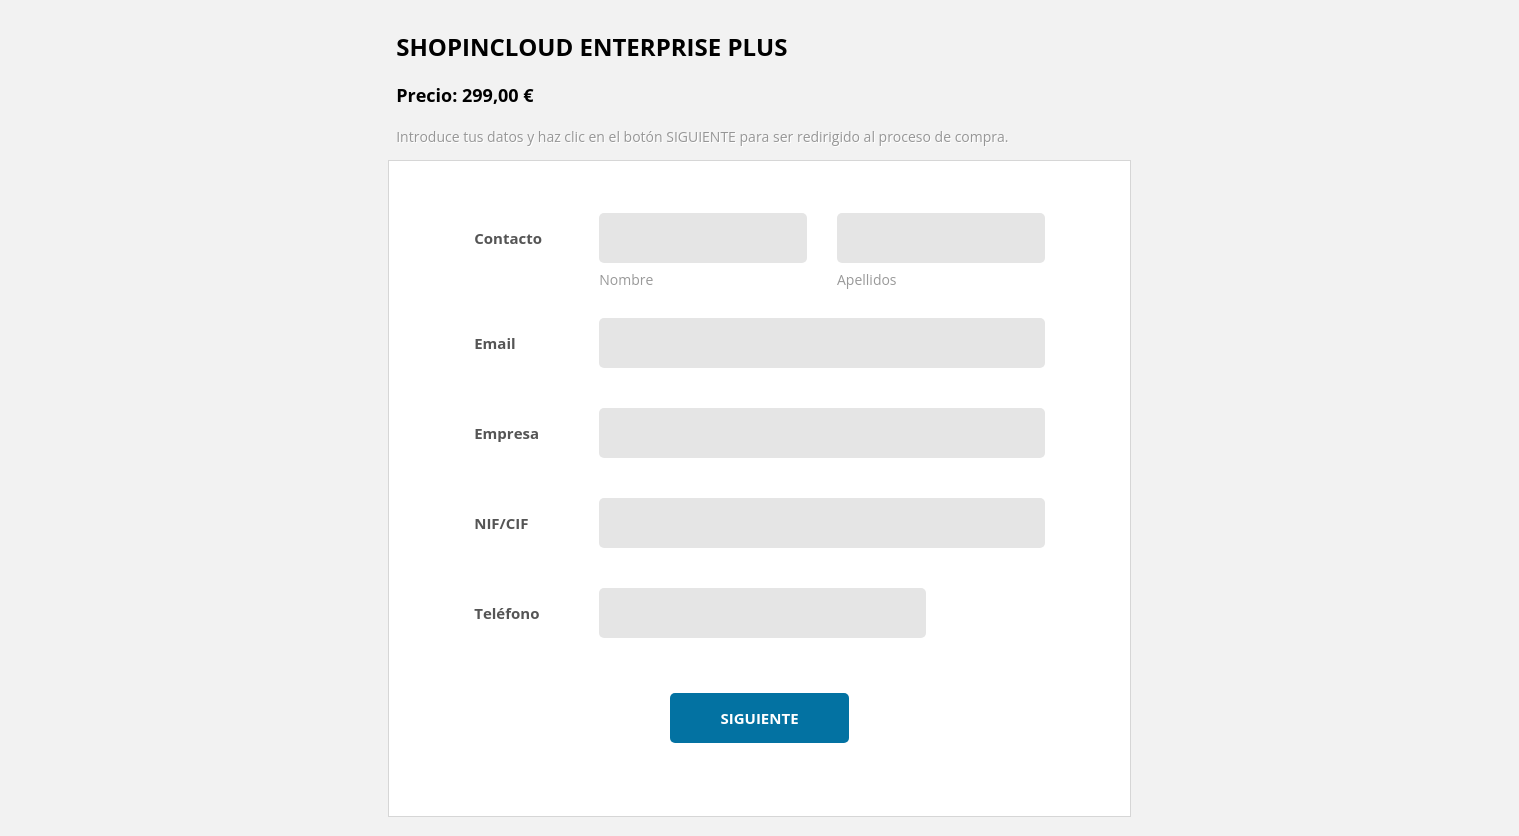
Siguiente (759, 718)
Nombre (626, 279)
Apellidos (867, 279)
